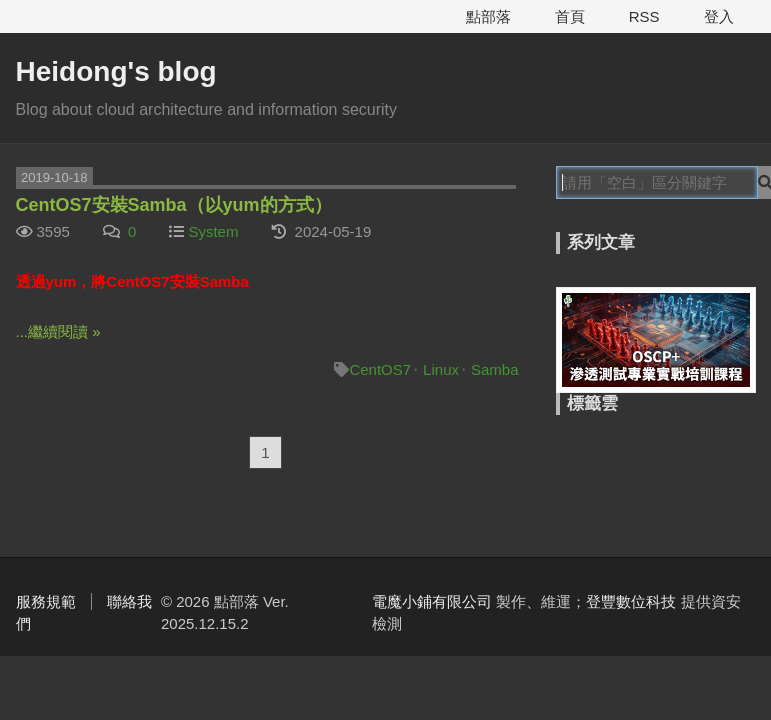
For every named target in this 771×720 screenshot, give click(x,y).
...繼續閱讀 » (58, 331)
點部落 (488, 16)
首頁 (570, 16)
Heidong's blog (116, 71)
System (213, 231)
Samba (495, 369)
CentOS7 (380, 369)
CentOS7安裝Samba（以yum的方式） (174, 205)
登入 (719, 16)
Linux (441, 369)
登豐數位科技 (631, 601)
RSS (644, 16)
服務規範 (46, 601)
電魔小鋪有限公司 (432, 601)
